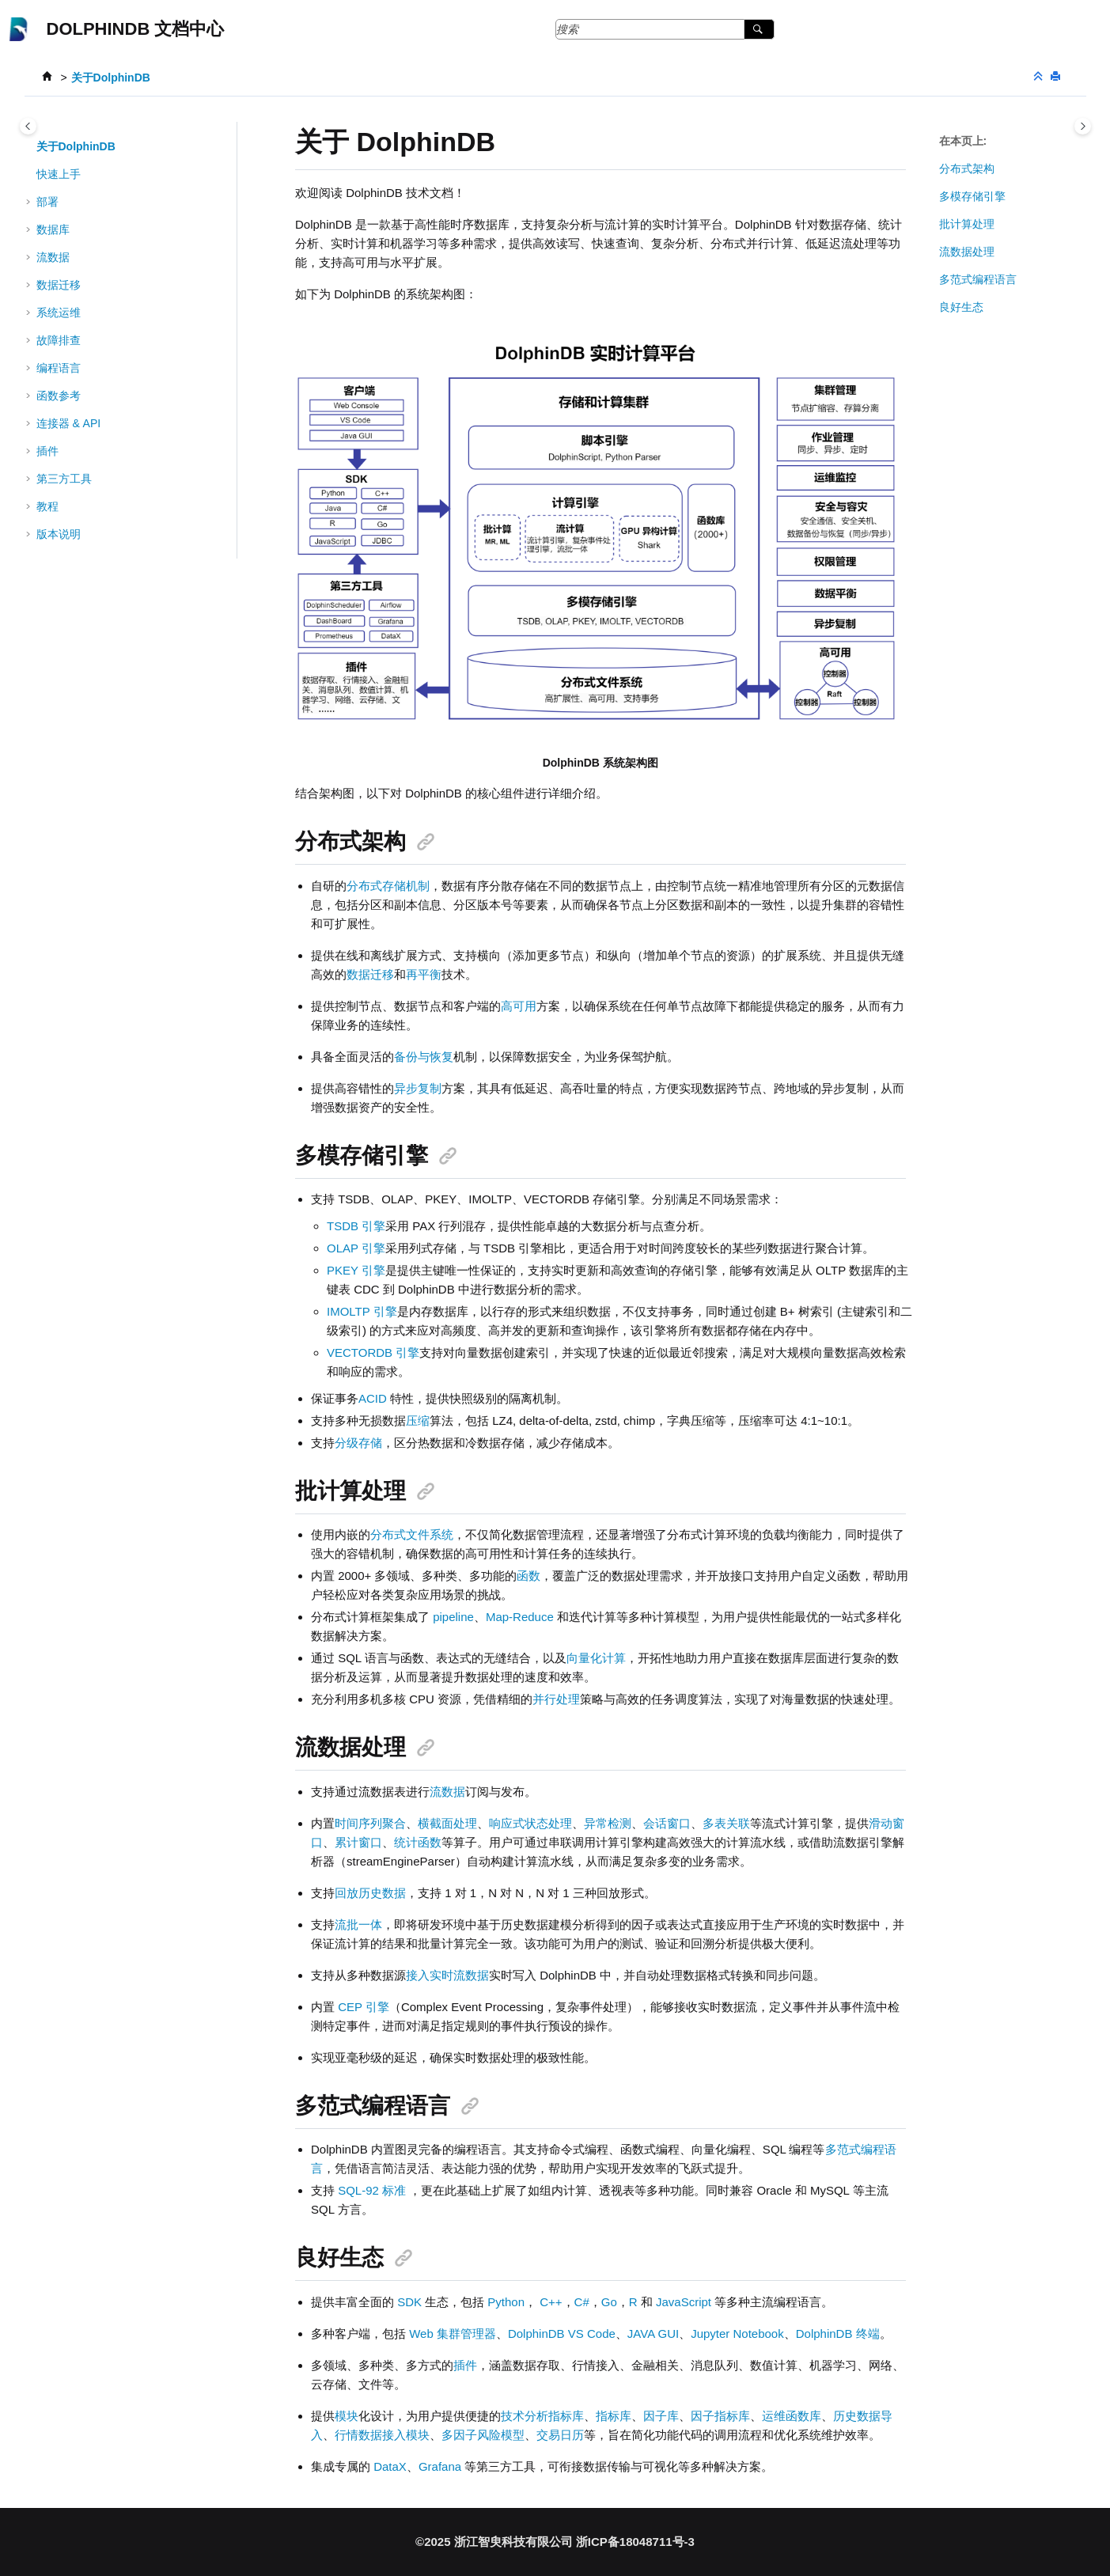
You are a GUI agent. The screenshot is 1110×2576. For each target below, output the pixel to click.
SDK (409, 2302)
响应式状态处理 (530, 1823)
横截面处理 (447, 1823)
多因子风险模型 (483, 2435)
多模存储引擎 (972, 196)
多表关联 (726, 1823)
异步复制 (417, 1088)
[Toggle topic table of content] (1082, 126)
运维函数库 (791, 2416)
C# (581, 2302)
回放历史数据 (370, 1893)
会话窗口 (667, 1823)
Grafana (440, 2466)
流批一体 (358, 1924)
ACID (372, 1398)
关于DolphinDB (110, 77)
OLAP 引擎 (356, 1248)
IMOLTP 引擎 (362, 1311)
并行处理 (556, 1699)
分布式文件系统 (411, 1534)
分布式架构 (966, 168)
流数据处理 (966, 251)
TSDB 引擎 (356, 1226)
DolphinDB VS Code (562, 2333)
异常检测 (607, 1823)
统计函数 (417, 1842)
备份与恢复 (423, 1056)
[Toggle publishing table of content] (28, 126)
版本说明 (58, 534)
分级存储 (358, 1442)
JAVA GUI (653, 2333)
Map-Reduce (520, 1616)
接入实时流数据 (447, 1975)
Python (506, 2302)
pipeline (453, 1616)
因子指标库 (720, 2416)
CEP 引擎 (363, 2006)
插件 (465, 2365)
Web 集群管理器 (452, 2333)
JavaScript (683, 2302)
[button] (30, 146)
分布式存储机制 (388, 885)
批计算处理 (966, 224)
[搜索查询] (665, 29)
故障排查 (58, 340)
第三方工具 (64, 478)
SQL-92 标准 (372, 2190)
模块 (346, 2416)
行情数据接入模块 (382, 2435)
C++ (551, 2302)
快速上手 (58, 174)
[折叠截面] (1039, 77)
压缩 (418, 1420)
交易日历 (560, 2435)
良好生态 (961, 307)
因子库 (661, 2416)
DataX (390, 2466)
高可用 (518, 1006)
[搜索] (759, 29)
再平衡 (423, 974)
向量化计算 (596, 1658)
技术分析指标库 (542, 2416)
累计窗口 (358, 1842)
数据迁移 (58, 284)
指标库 (613, 2416)
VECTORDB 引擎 (373, 1352)
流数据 (447, 1791)
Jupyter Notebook (737, 2333)
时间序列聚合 (370, 1823)
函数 (528, 1575)
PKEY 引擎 (356, 1270)
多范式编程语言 (978, 279)
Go (609, 2302)
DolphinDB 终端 (838, 2333)
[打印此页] (1057, 77)
